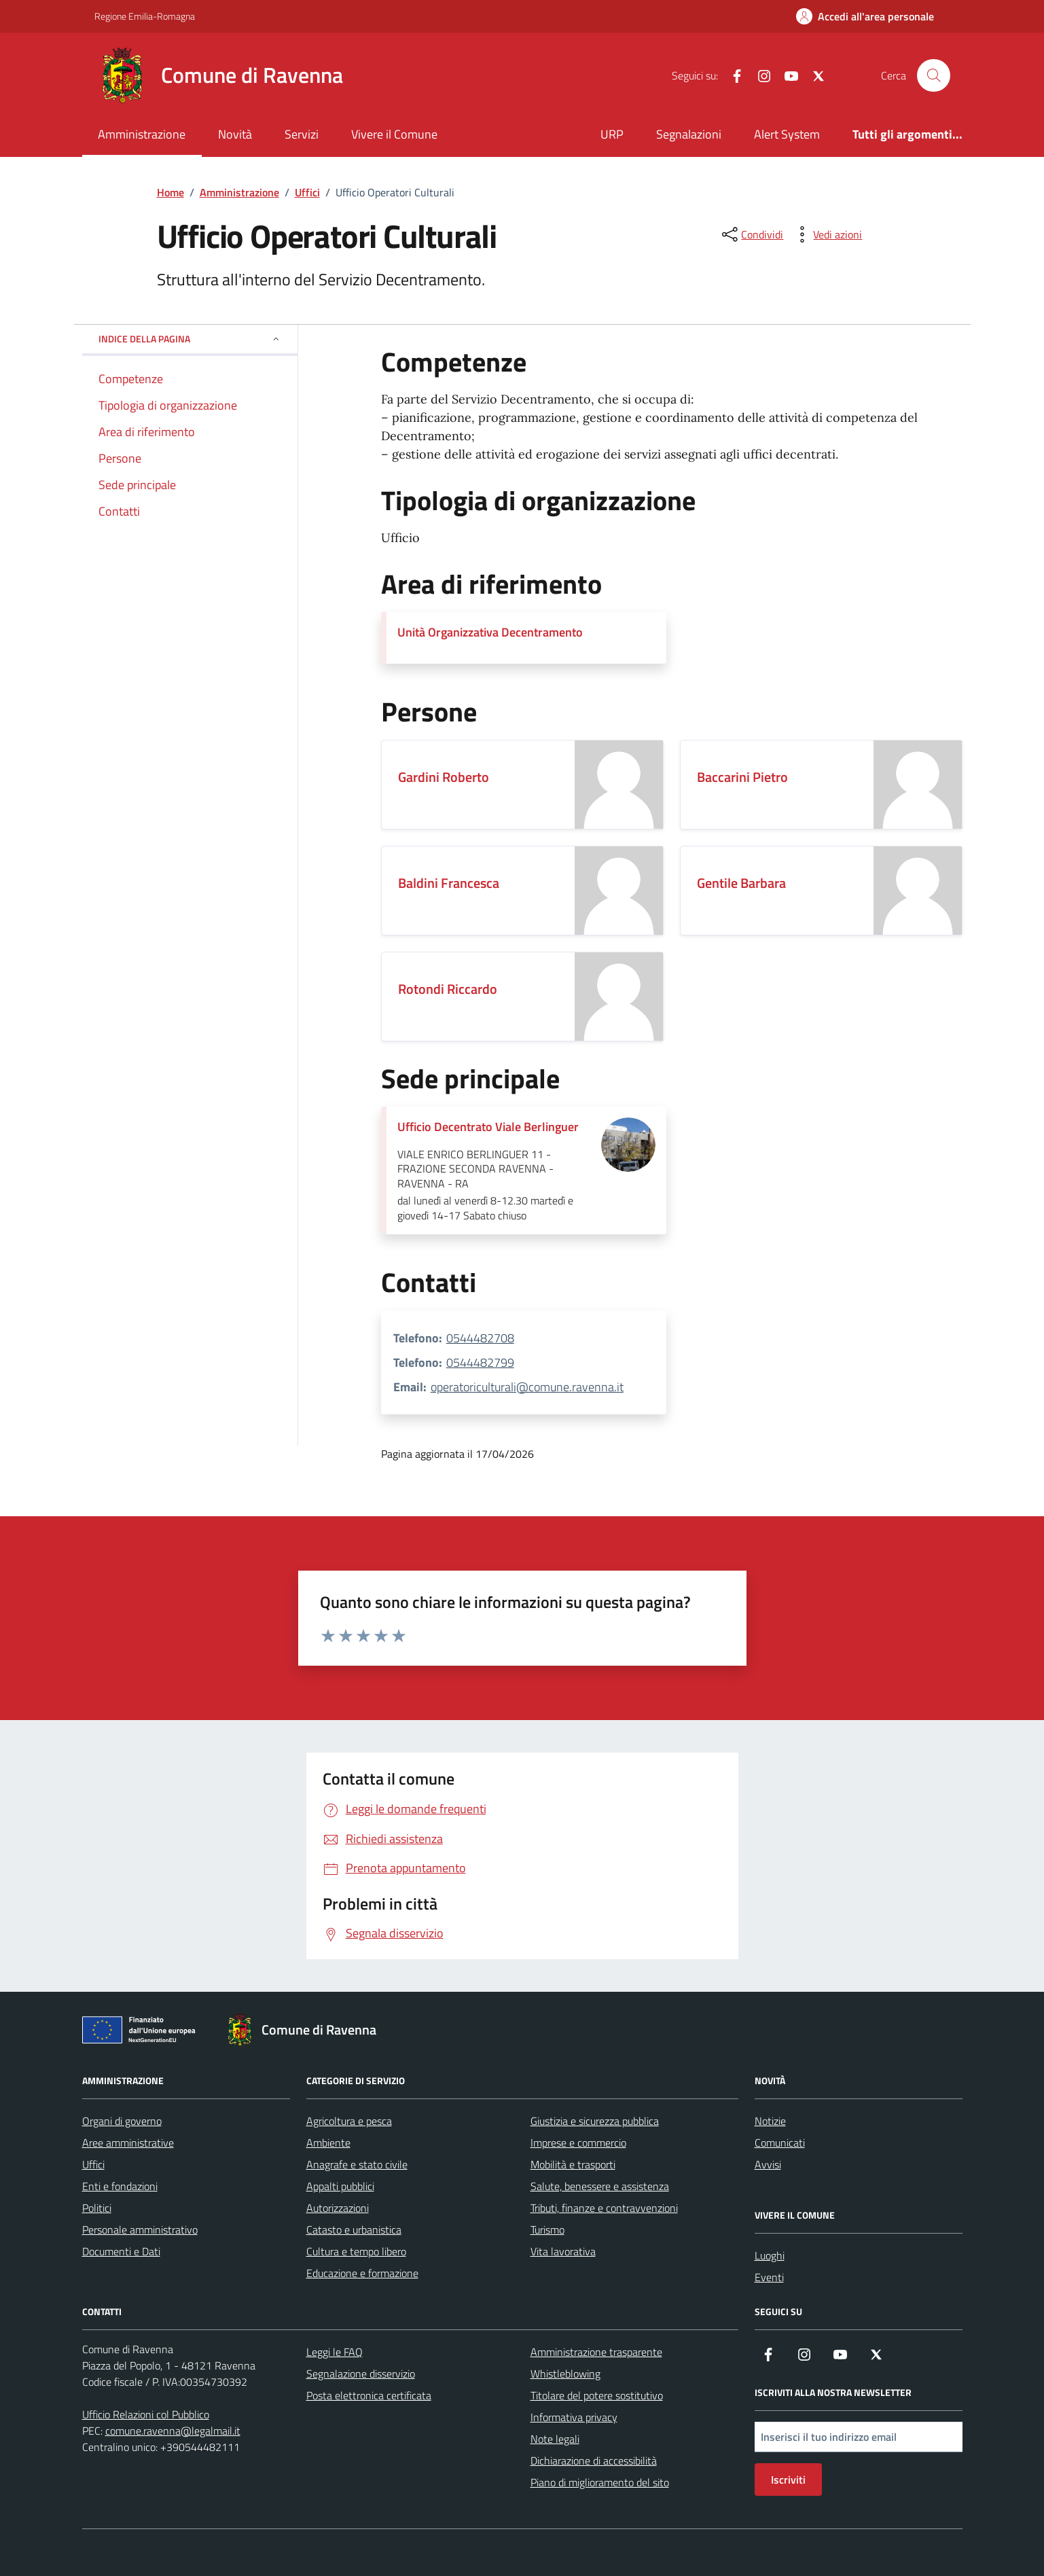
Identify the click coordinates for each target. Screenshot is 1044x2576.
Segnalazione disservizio (360, 2373)
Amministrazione (141, 134)
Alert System (787, 134)
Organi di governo (122, 2121)
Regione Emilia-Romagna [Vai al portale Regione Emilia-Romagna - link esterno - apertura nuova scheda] (144, 16)
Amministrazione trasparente (596, 2352)
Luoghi (770, 2255)
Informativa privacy (573, 2417)
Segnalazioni (688, 134)
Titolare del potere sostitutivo (596, 2395)
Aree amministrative (128, 2142)
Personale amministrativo (140, 2229)
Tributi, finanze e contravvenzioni (604, 2208)
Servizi (302, 134)
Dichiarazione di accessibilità (593, 2460)
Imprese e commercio (578, 2142)
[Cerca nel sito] (933, 75)
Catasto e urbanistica (353, 2229)
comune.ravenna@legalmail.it (172, 2430)
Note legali (554, 2439)
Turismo (547, 2229)
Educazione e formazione (362, 2273)
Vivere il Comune (394, 134)
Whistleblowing (565, 2373)
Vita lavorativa (563, 2251)
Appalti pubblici (340, 2186)
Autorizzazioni (337, 2208)
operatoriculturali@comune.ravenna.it (527, 1387)
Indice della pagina (189, 339)
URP (612, 134)
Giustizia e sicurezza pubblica (594, 2121)
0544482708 (480, 1338)
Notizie (770, 2121)
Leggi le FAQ (334, 2352)
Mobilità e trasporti (572, 2164)
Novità (235, 134)
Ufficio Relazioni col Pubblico (145, 2414)
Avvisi (768, 2164)
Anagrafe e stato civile (357, 2164)
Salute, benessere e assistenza (599, 2186)
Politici (96, 2208)
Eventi (769, 2277)
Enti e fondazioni (120, 2186)
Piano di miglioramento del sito (599, 2482)
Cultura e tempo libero (356, 2251)
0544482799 (480, 1362)
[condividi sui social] (751, 234)
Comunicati (780, 2142)
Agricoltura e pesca (349, 2121)
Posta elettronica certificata (368, 2395)
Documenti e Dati (121, 2251)
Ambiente (328, 2142)
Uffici (93, 2164)
